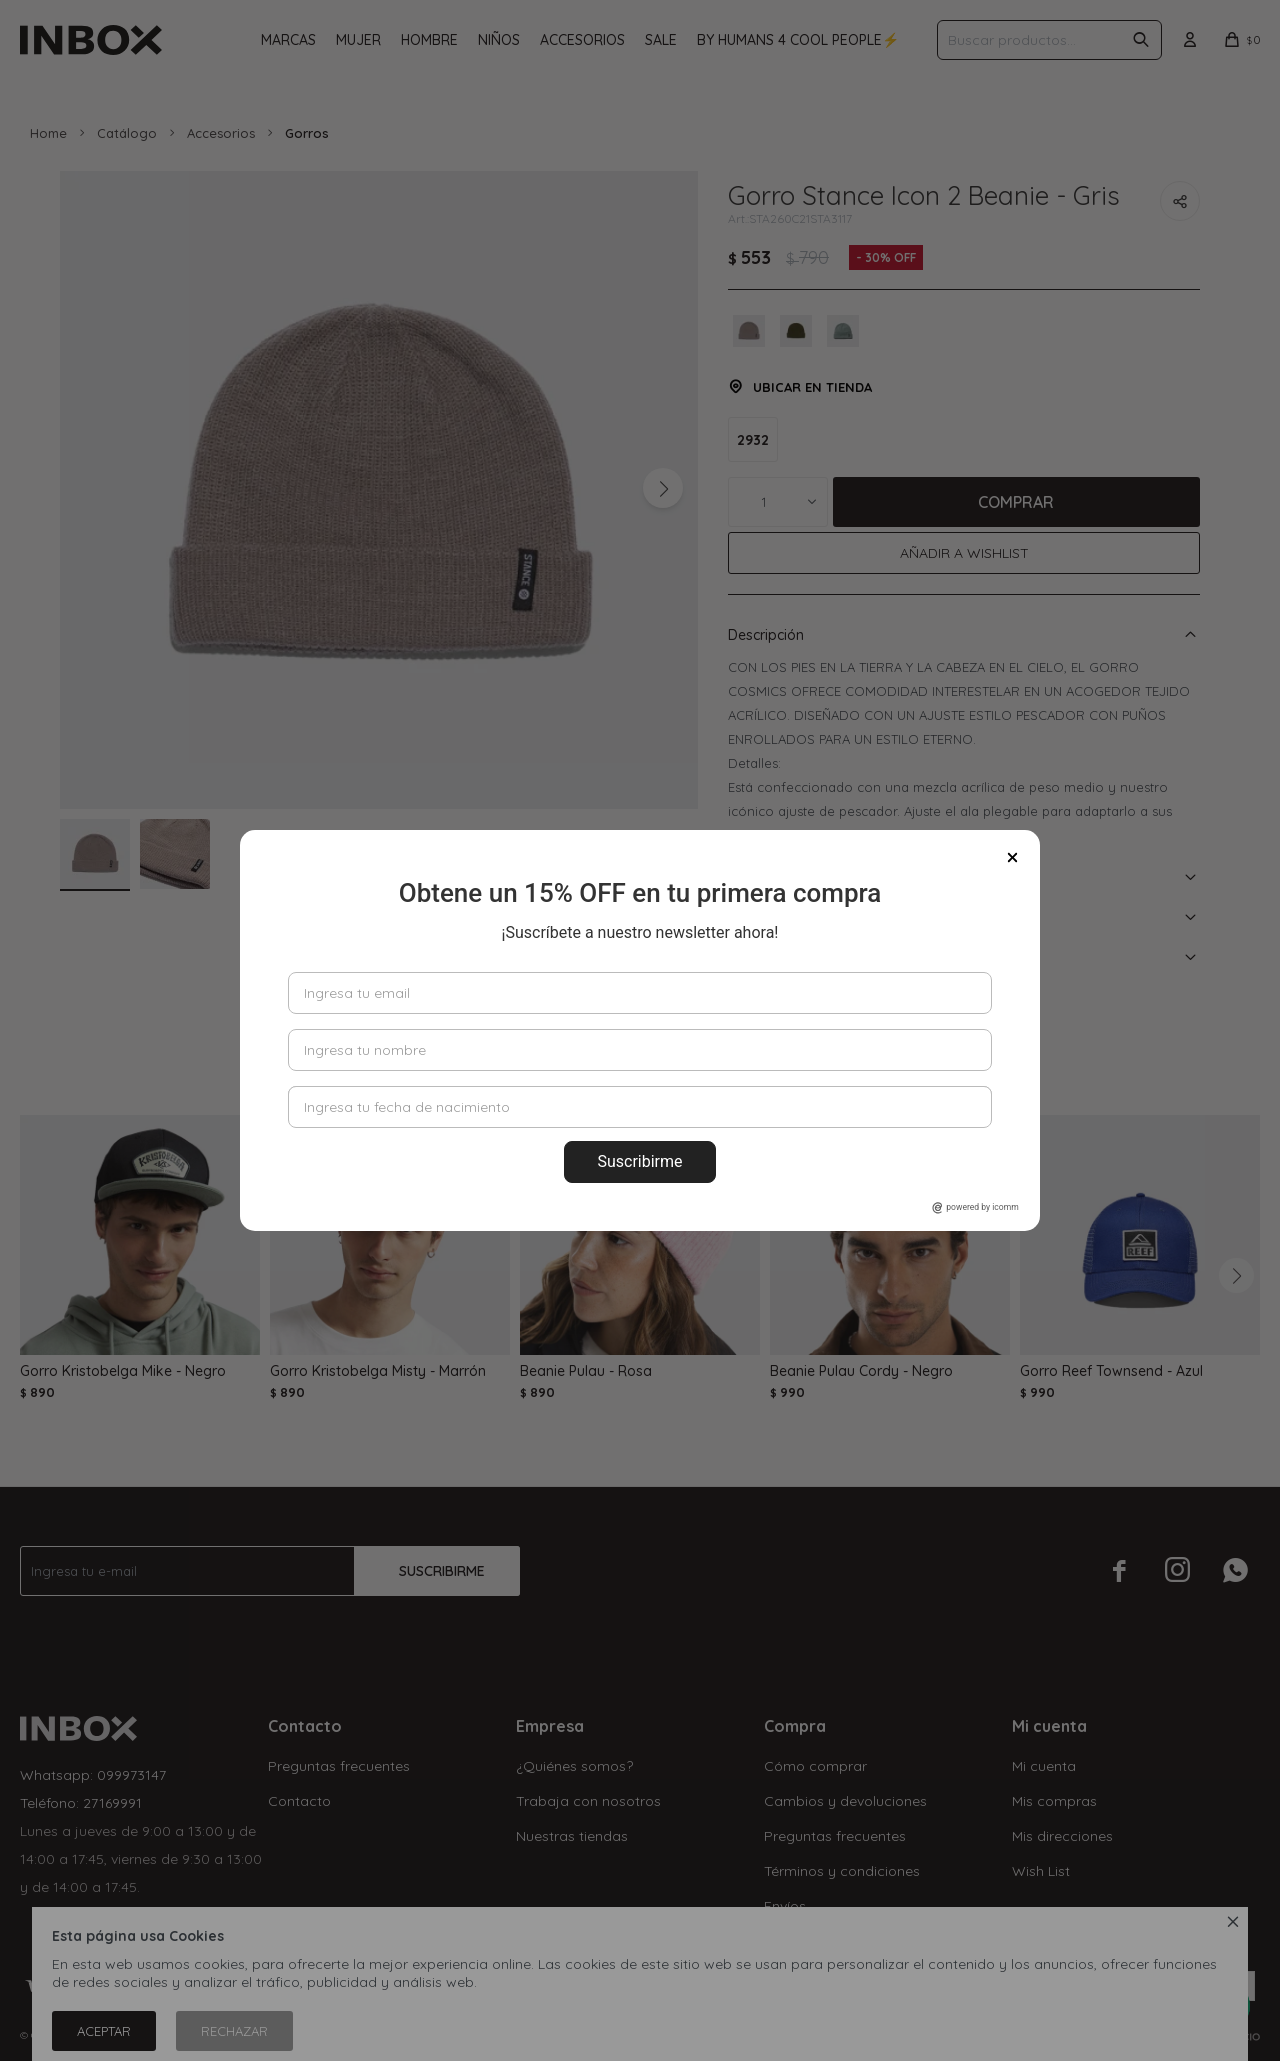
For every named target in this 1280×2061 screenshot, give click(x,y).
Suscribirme (639, 1161)
